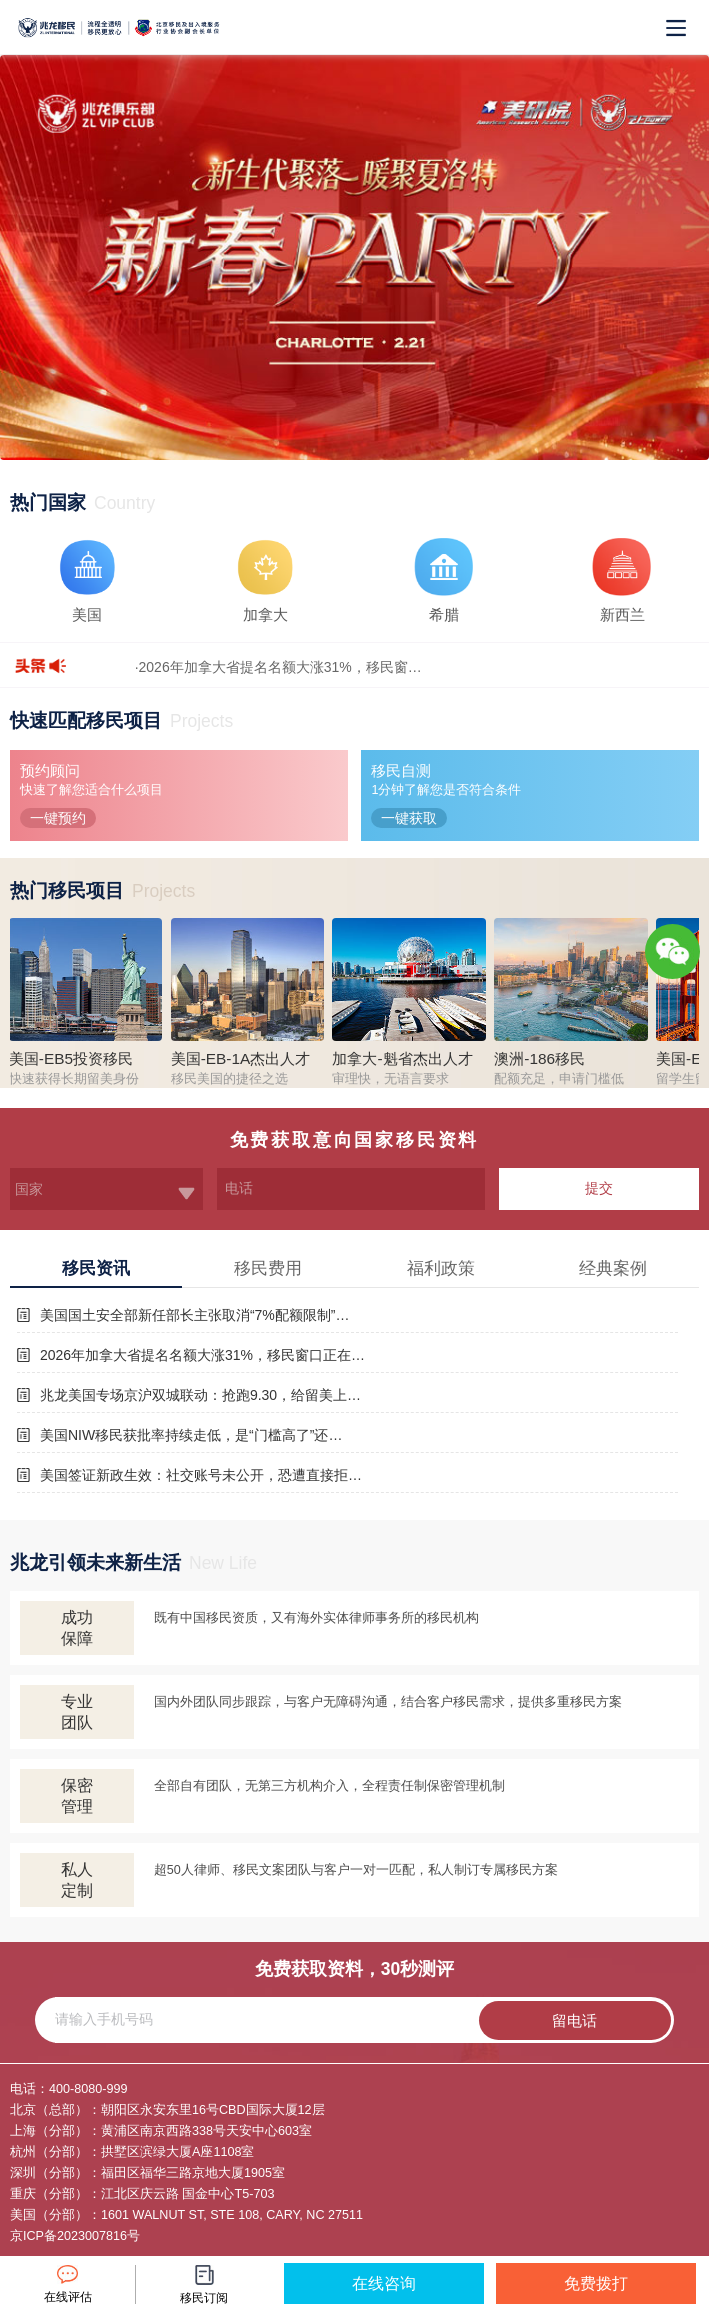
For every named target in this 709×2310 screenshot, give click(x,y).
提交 (599, 1188)
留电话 (574, 2020)
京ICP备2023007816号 (75, 2236)
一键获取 (409, 818)
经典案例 (613, 1268)
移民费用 (268, 1268)
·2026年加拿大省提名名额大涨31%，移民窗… (278, 667)
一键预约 (58, 818)
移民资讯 (96, 1268)
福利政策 (441, 1268)
